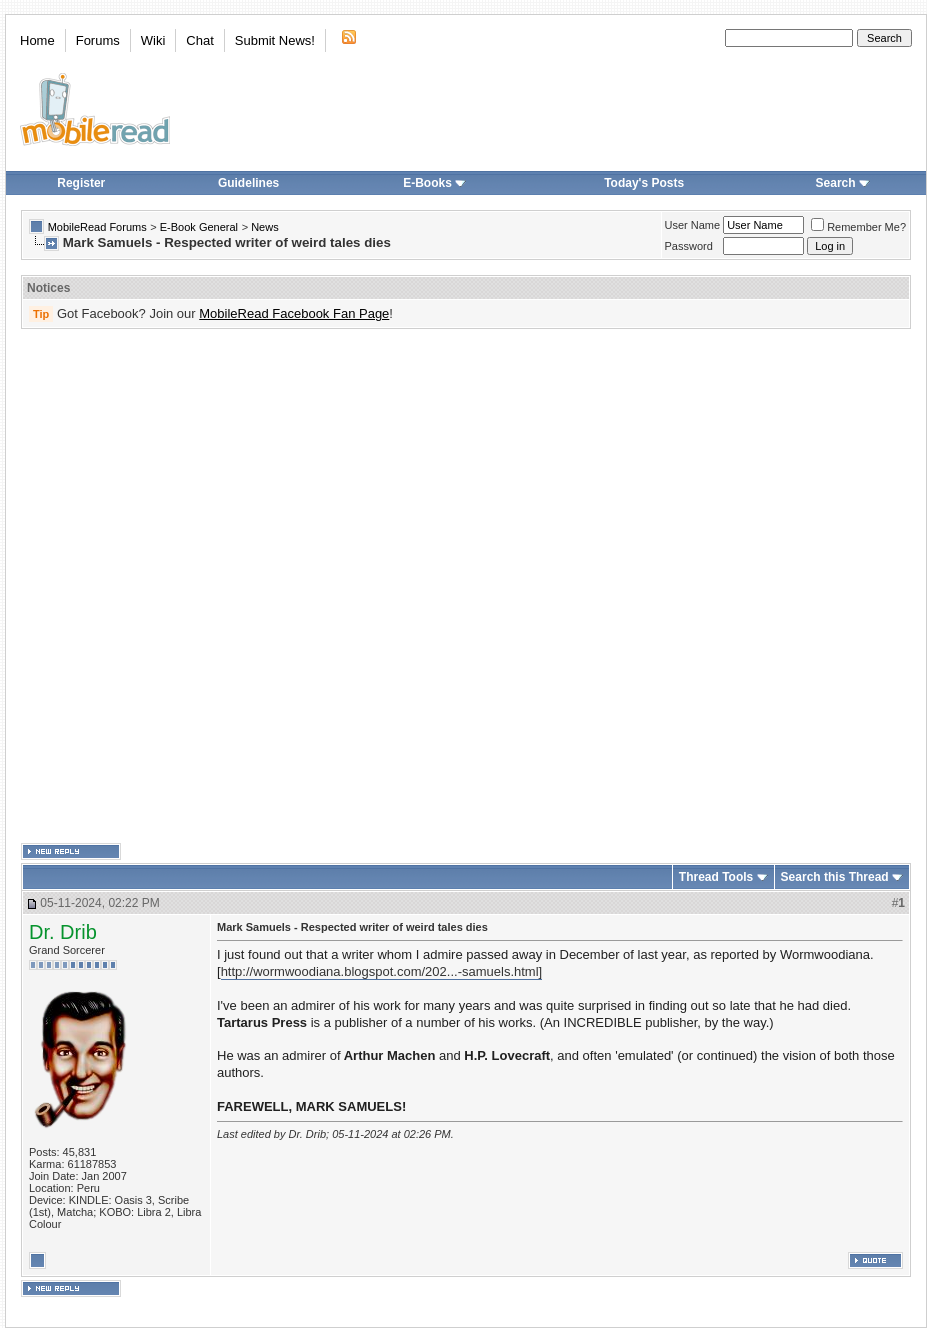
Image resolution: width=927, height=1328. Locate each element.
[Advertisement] (240, 586)
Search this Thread (835, 877)
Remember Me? (858, 227)
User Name (693, 225)
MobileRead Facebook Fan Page (294, 313)
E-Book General (199, 227)
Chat (199, 40)
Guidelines (248, 183)
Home (37, 40)
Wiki (153, 40)
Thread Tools (716, 877)
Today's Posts (644, 183)
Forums (98, 40)
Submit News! (275, 40)
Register (81, 183)
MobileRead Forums (97, 227)
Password (689, 246)
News (265, 227)
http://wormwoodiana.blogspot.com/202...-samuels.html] (382, 971)
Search (843, 183)
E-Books (434, 183)
